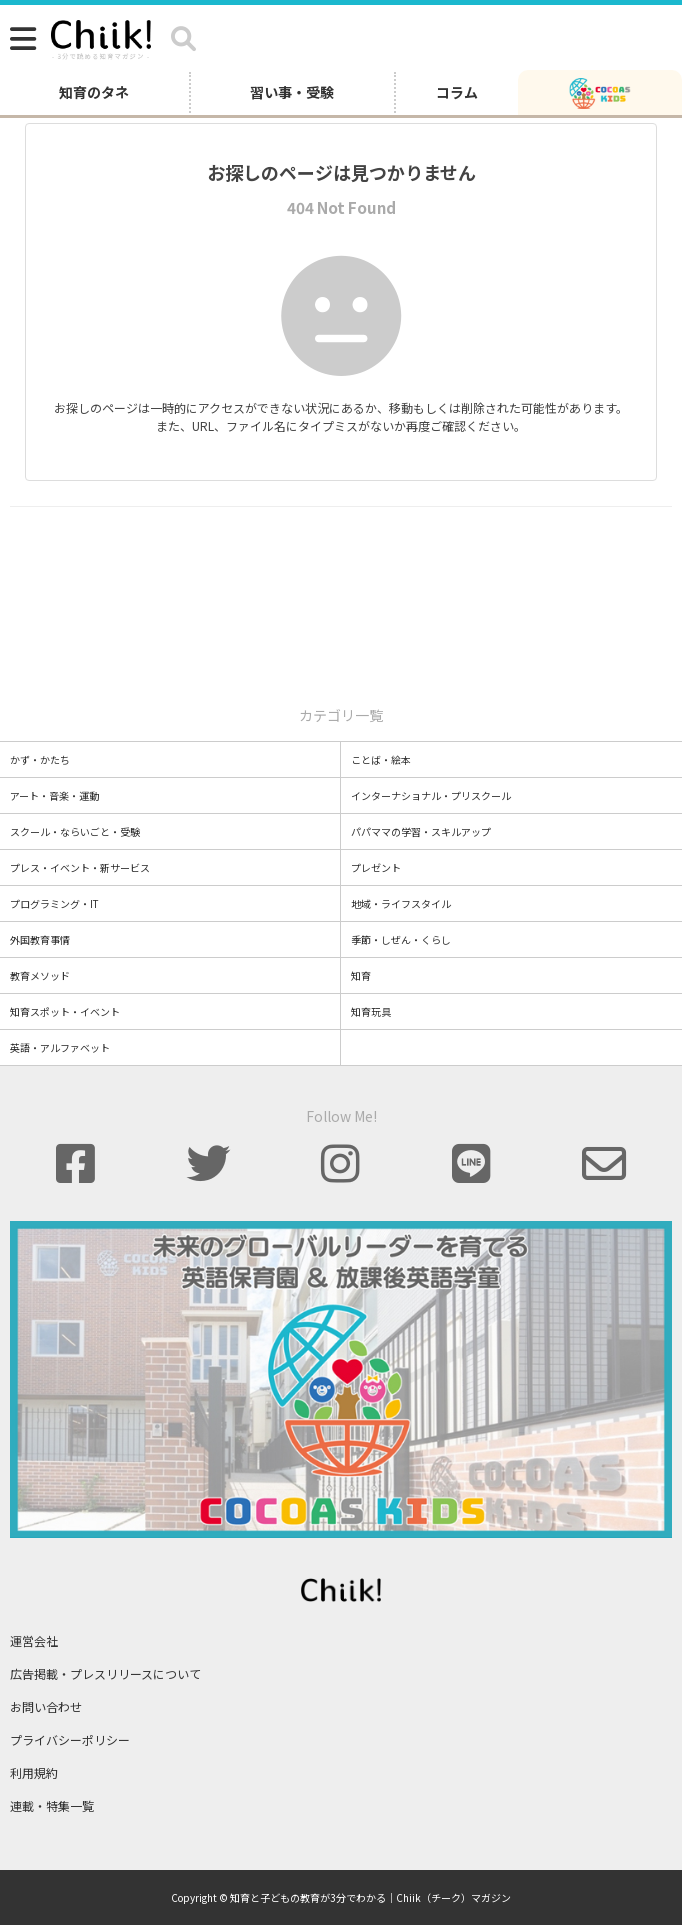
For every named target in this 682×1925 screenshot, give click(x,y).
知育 (361, 975)
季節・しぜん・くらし (401, 939)
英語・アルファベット (60, 1047)
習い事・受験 (292, 92)
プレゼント (376, 867)
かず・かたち (40, 759)
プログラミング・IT (54, 903)
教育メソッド (40, 975)
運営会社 (34, 1640)
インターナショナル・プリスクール (431, 795)
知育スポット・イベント (65, 1011)
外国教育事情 (40, 939)
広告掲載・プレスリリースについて (105, 1673)
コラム (457, 92)
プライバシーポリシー (70, 1739)
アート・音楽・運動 (54, 795)
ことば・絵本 (381, 759)
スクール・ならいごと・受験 (75, 831)
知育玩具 (371, 1011)
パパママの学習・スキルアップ (421, 831)
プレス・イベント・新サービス (80, 867)
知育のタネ (94, 92)
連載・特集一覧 (52, 1805)
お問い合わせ (46, 1706)
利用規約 (34, 1772)
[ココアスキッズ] (600, 92)
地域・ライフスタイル (401, 903)
